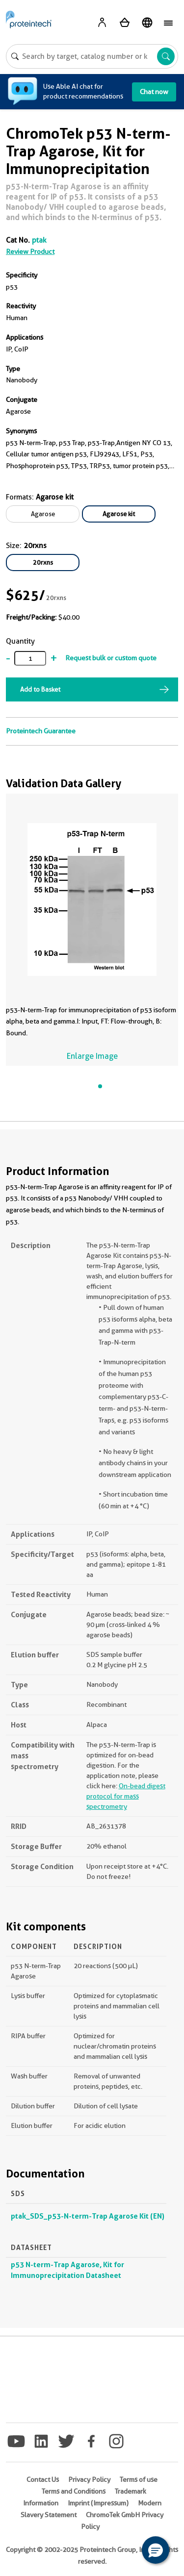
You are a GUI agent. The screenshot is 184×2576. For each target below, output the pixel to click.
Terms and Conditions (73, 2491)
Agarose (43, 514)
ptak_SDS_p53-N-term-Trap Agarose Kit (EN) (87, 2216)
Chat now (154, 92)
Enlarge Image (92, 1056)
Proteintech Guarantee (41, 731)
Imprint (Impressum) (98, 2503)
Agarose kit (119, 514)
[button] (155, 2550)
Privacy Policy (89, 2479)
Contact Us (42, 2479)
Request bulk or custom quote (111, 658)
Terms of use (139, 2479)
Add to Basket (40, 689)
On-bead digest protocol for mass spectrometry (125, 1796)
